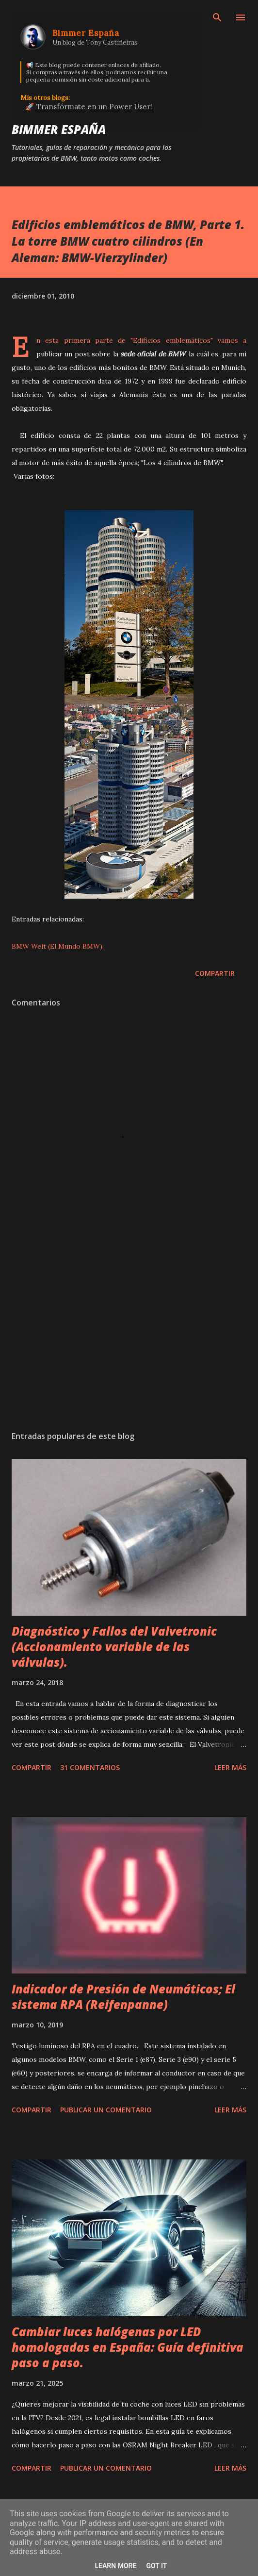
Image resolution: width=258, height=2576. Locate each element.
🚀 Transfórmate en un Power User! (88, 106)
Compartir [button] (215, 973)
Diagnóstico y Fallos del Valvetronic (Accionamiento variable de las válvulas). (114, 1646)
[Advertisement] (129, 1332)
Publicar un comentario (106, 2109)
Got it (156, 2566)
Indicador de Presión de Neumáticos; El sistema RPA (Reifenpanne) (123, 1996)
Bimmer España (59, 129)
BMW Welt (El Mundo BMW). (58, 946)
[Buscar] (217, 17)
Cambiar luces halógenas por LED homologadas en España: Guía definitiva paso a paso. (127, 2347)
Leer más (230, 1767)
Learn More (115, 2566)
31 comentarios (90, 1767)
